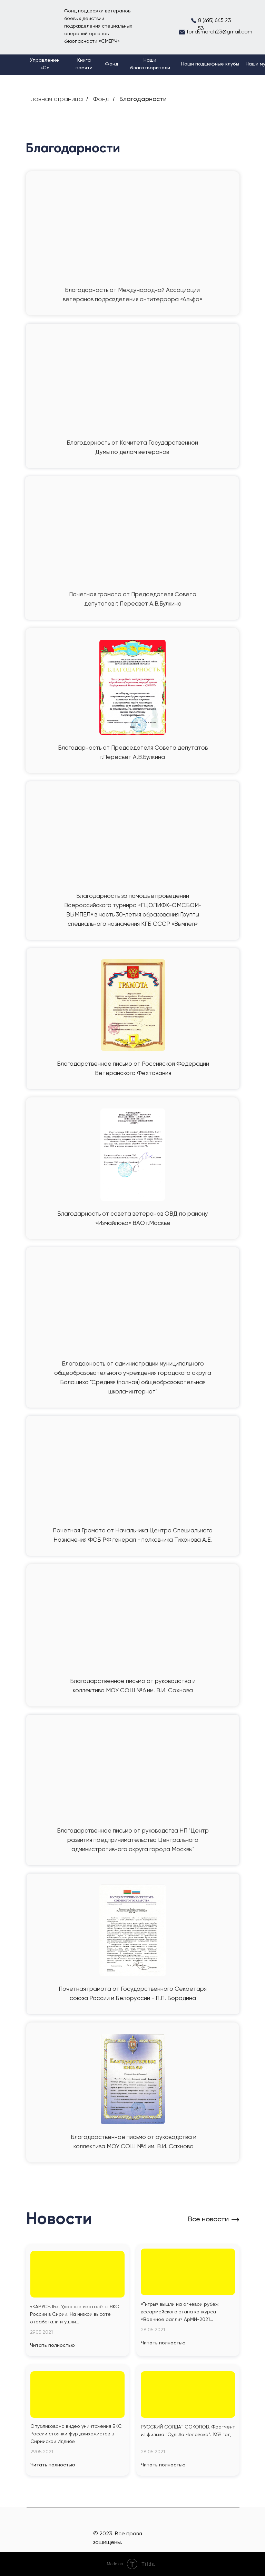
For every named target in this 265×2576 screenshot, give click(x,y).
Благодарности (143, 99)
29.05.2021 (41, 2332)
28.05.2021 (153, 2329)
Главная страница (56, 99)
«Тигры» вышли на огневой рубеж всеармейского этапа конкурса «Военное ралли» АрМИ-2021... (179, 2312)
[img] (77, 2274)
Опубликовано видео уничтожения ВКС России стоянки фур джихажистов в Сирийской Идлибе (76, 2434)
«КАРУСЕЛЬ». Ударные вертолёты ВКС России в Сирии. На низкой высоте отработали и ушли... (74, 2314)
